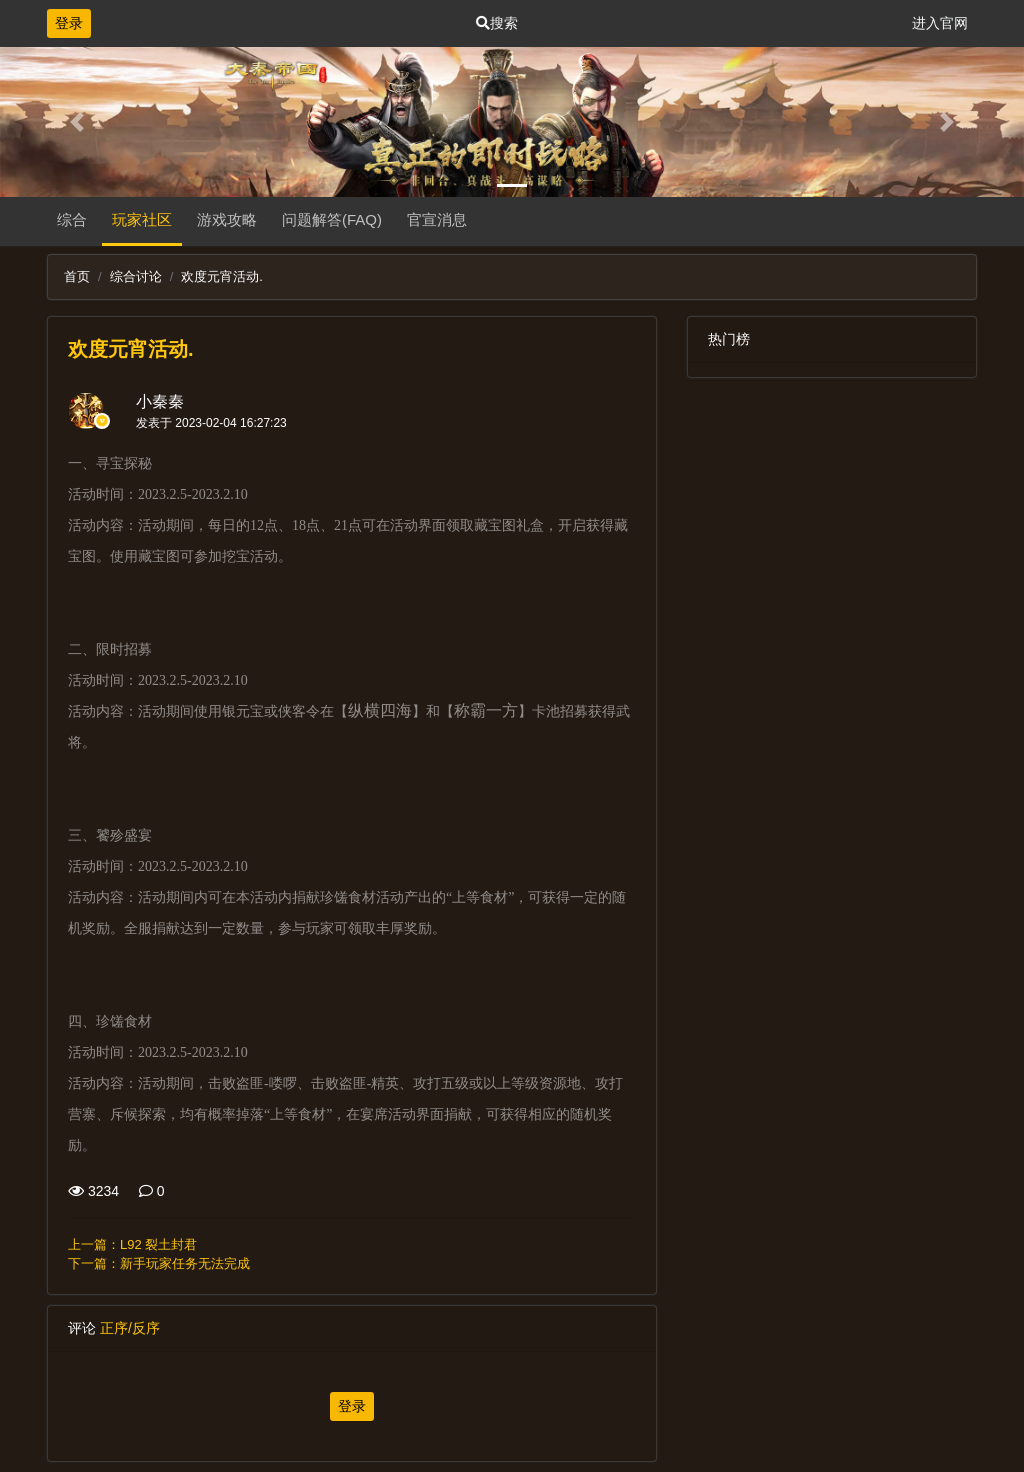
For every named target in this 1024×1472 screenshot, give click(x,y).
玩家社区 (142, 219)
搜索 (497, 23)
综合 (72, 219)
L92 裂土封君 (158, 1244)
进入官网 (940, 23)
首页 (77, 276)
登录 (69, 23)
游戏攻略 (227, 219)
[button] (77, 122)
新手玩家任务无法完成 (185, 1263)
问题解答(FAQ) (332, 219)
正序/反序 (130, 1328)
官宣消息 (437, 219)
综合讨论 (136, 276)
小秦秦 (160, 401)
